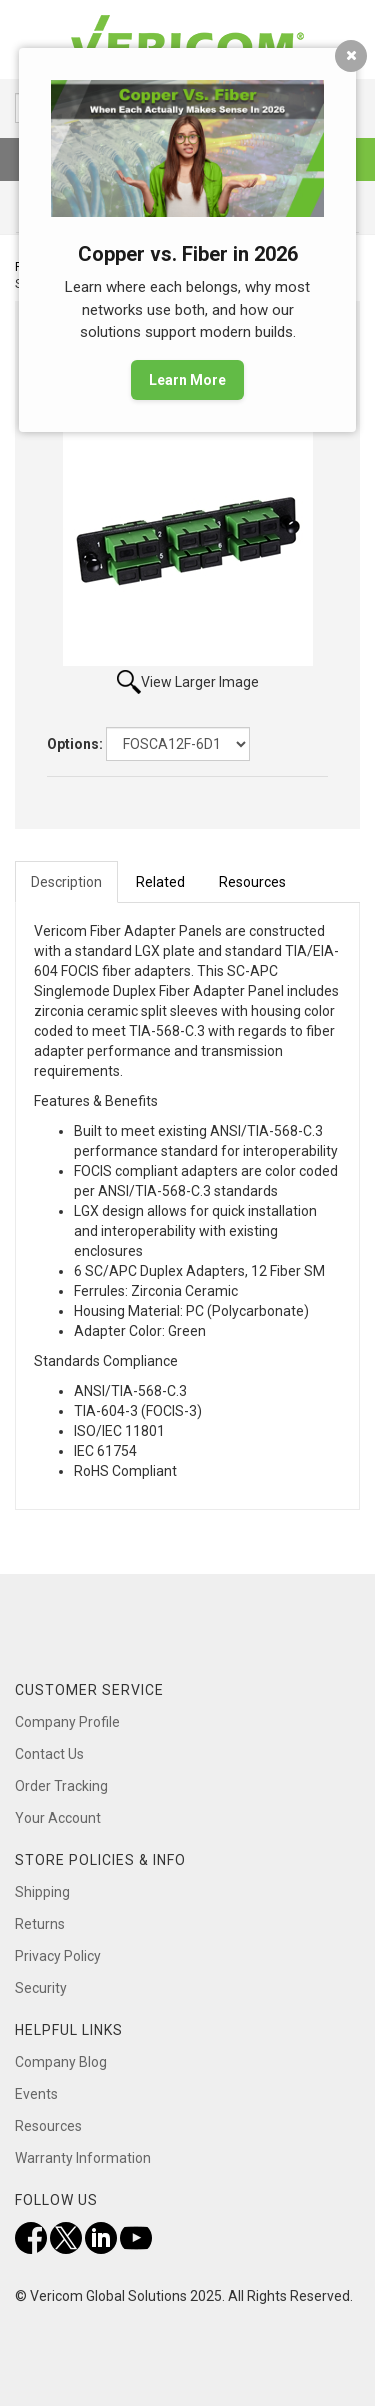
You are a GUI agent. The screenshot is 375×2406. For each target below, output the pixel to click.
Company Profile (67, 1722)
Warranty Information (83, 2158)
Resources (48, 2126)
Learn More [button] (187, 380)
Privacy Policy (58, 1956)
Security (41, 1988)
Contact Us (49, 1754)
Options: (75, 744)
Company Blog (61, 2062)
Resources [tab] (252, 882)
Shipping (42, 1892)
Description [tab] (66, 882)
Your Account (58, 1818)
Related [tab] (160, 882)
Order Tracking (61, 1786)
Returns (40, 1924)
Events (36, 2094)
